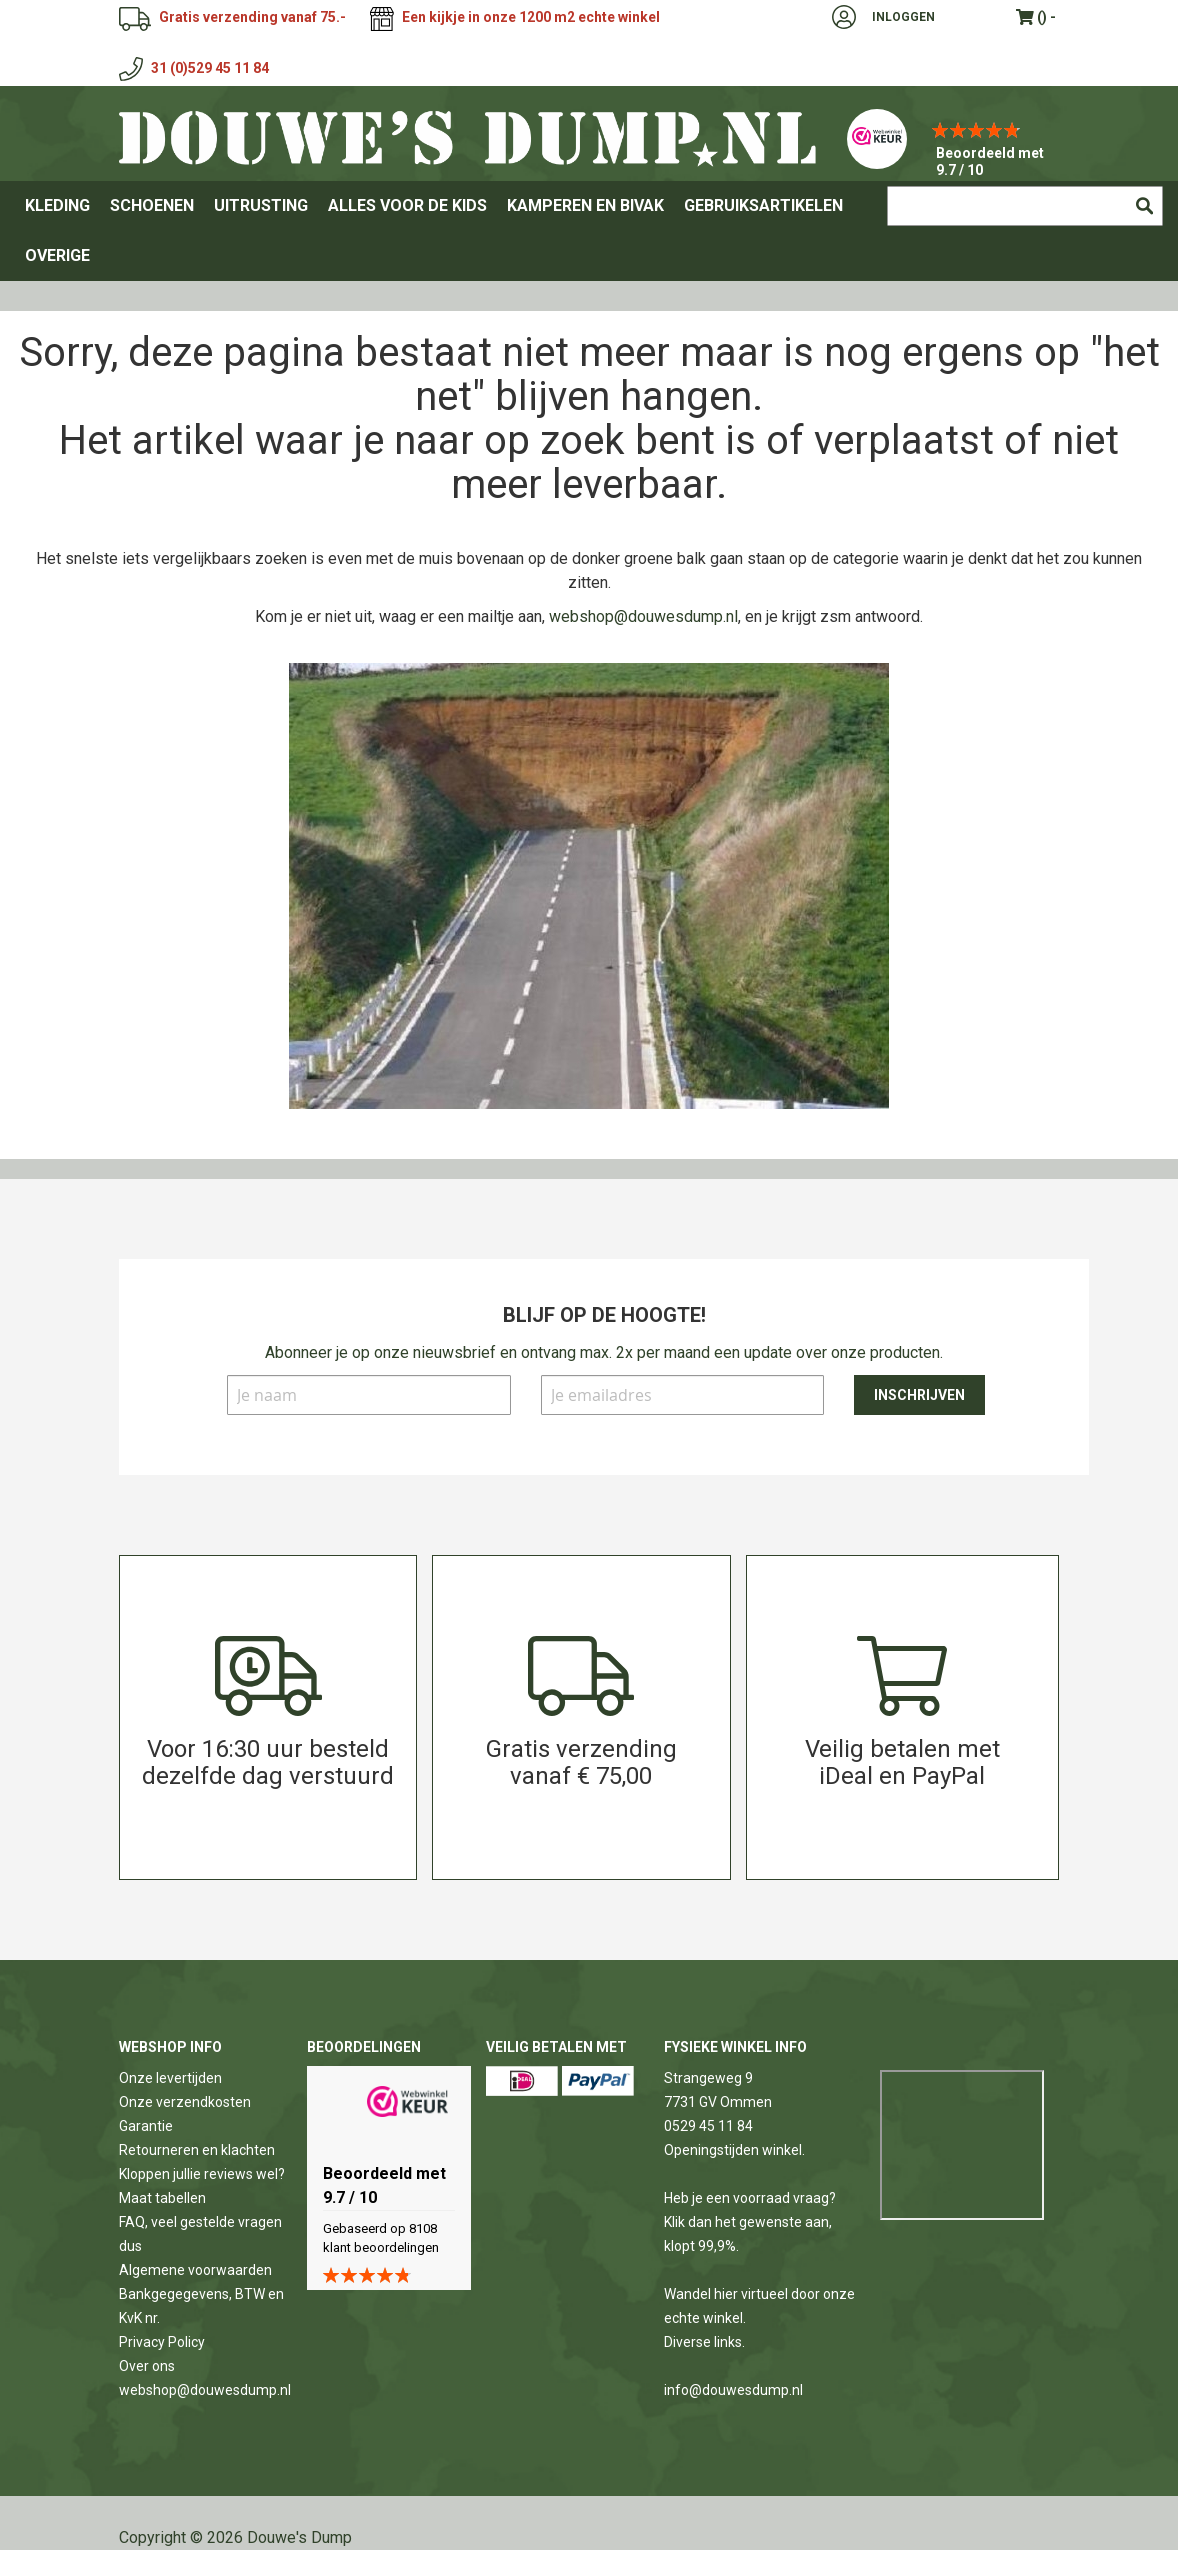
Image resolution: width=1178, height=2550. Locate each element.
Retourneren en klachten (197, 2150)
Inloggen (903, 17)
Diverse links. (704, 2342)
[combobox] (1025, 206)
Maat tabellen (162, 2198)
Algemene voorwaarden (195, 2270)
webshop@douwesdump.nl (643, 616)
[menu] (589, 231)
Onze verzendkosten (185, 2102)
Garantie (146, 2126)
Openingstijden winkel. (734, 2150)
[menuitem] (57, 206)
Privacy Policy (162, 2342)
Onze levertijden (170, 2078)
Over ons (147, 2366)
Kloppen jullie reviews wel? (202, 2174)
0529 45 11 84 (708, 2126)
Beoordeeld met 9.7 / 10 (990, 161)
